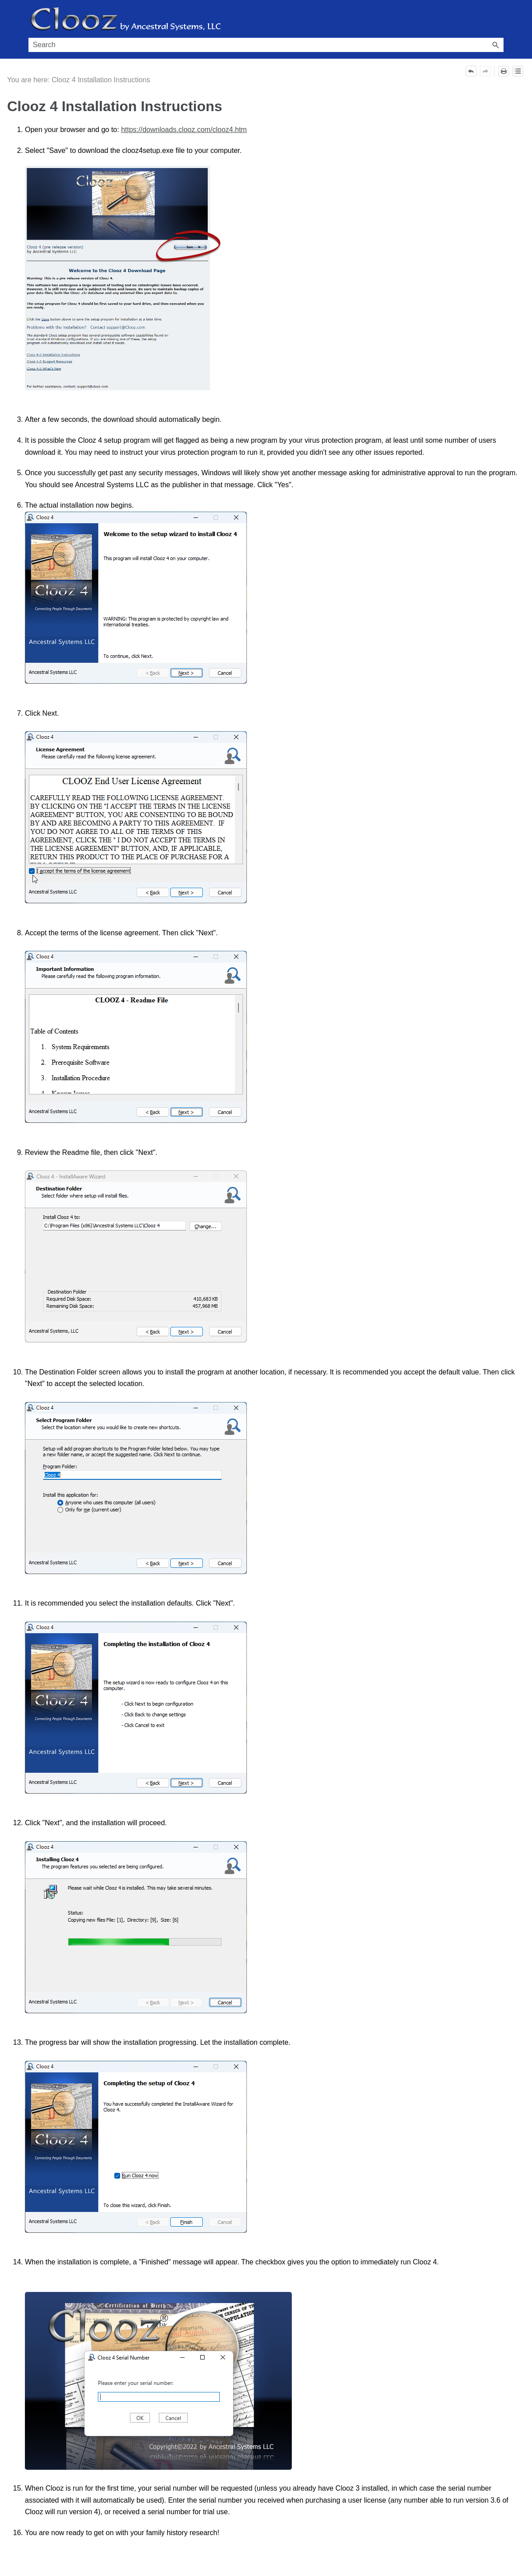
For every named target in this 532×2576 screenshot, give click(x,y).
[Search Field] (266, 45)
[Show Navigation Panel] (498, 19)
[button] (496, 45)
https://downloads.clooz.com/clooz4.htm (184, 129)
